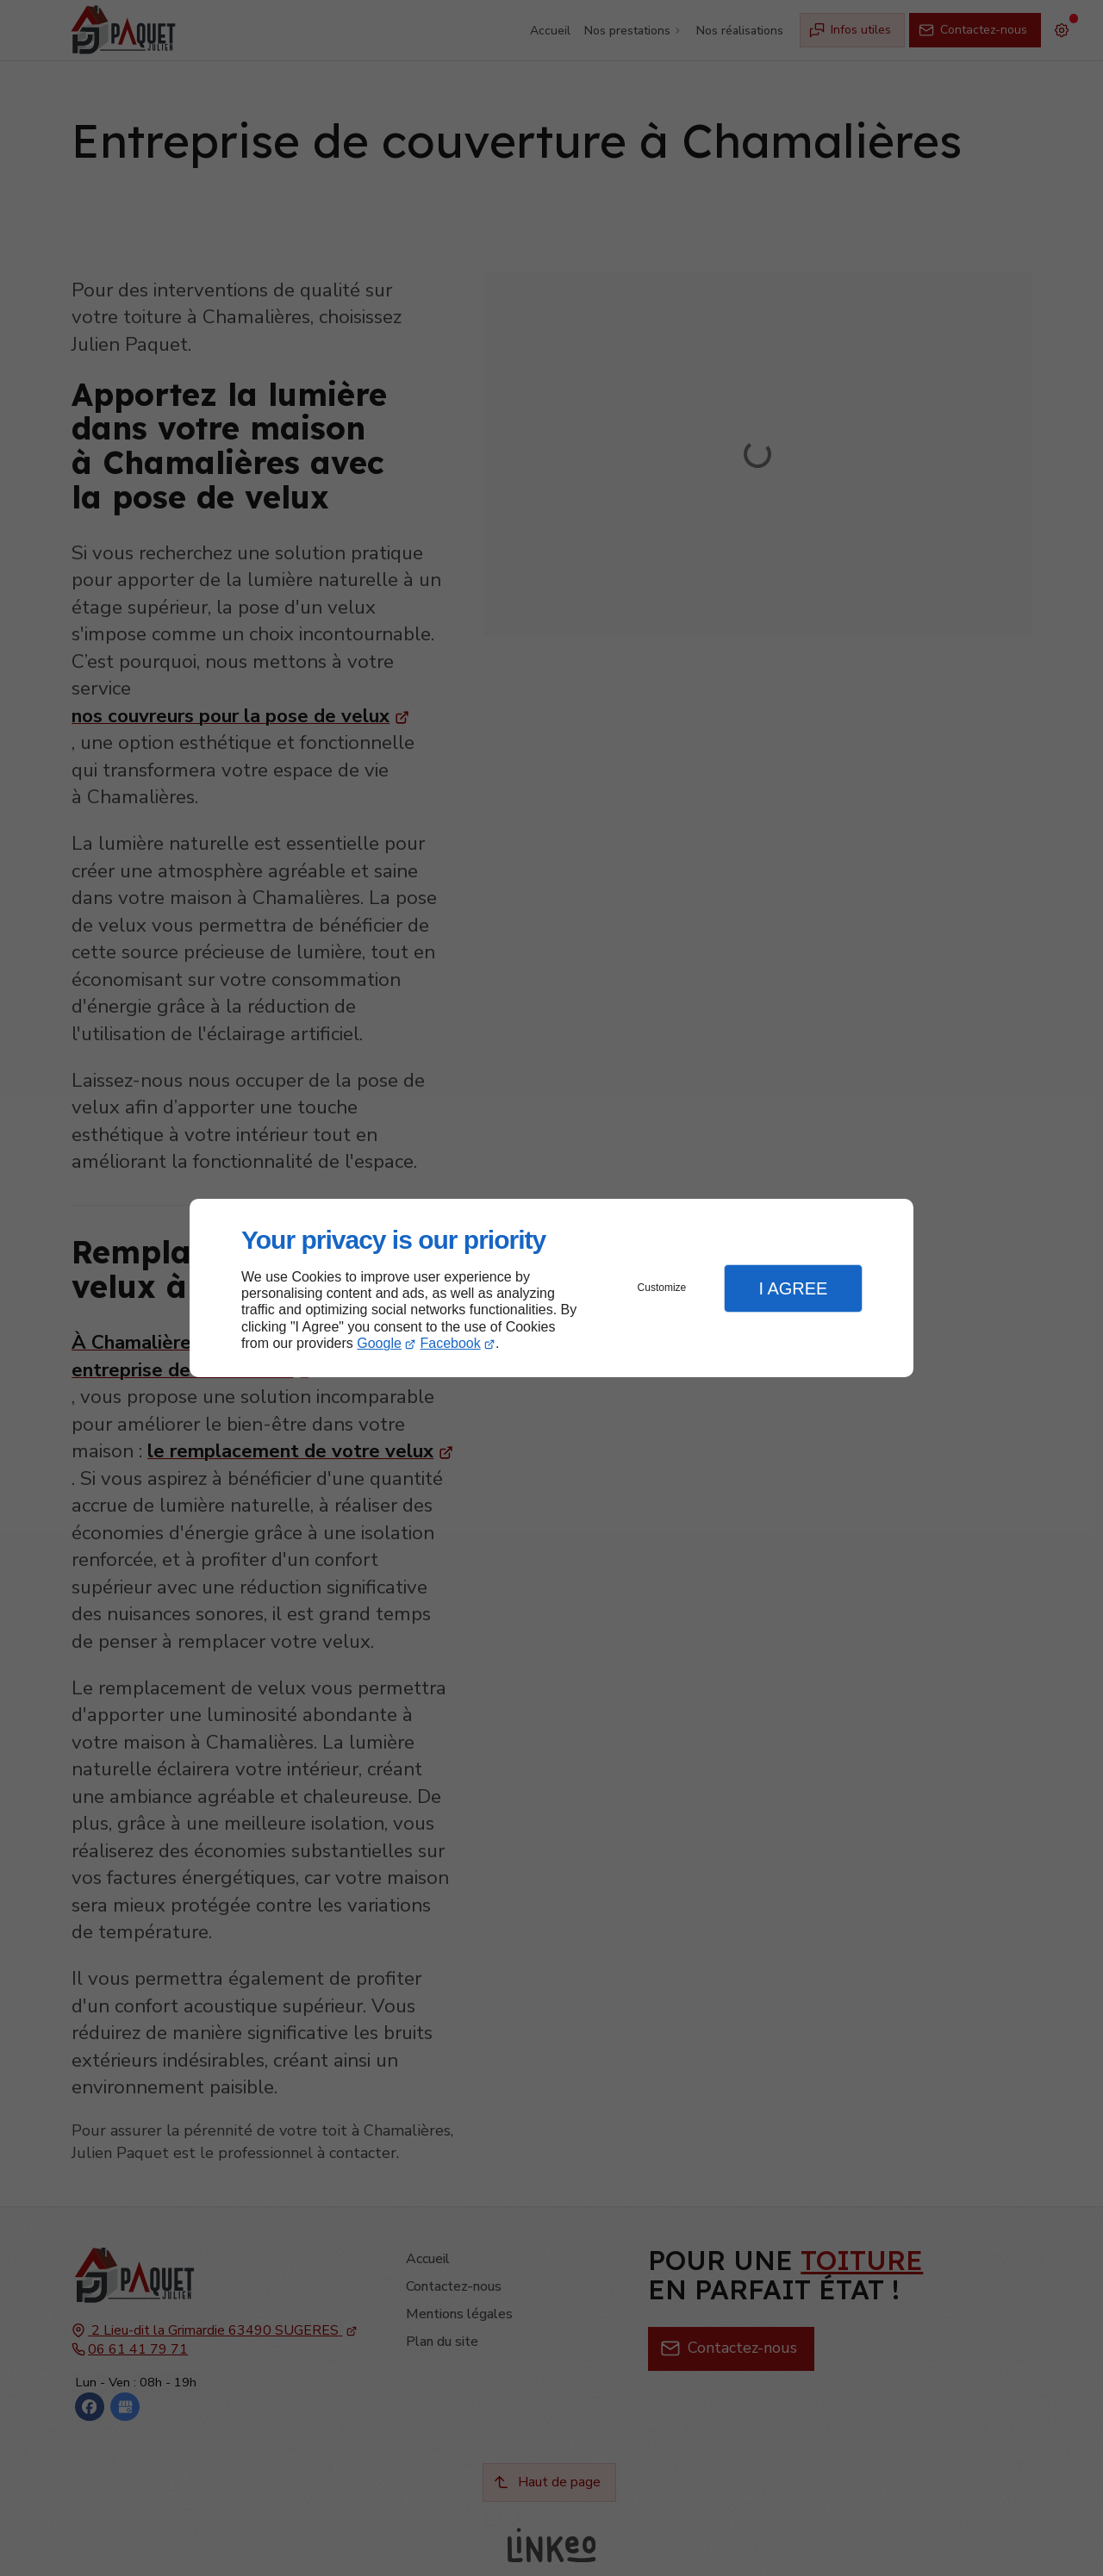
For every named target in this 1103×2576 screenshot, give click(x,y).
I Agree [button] (792, 1288)
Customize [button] (662, 1288)
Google (379, 1343)
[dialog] (551, 1288)
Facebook (451, 1343)
